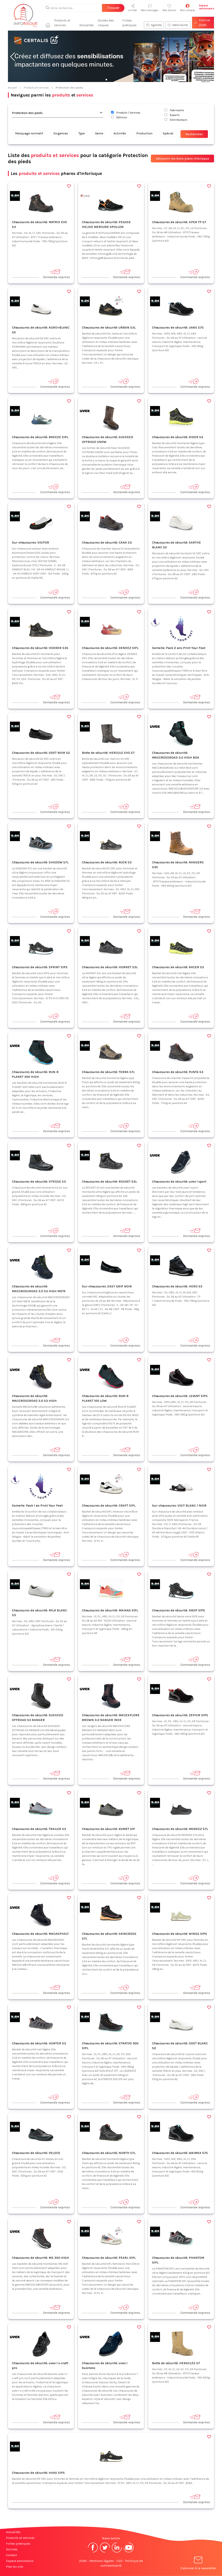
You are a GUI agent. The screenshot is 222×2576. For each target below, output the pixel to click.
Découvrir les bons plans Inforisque (182, 158)
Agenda (154, 25)
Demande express (56, 274)
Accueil (12, 87)
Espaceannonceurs (206, 7)
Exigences (60, 133)
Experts (172, 115)
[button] (12, 56)
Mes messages (150, 8)
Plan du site (14, 2566)
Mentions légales (101, 2561)
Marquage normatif (29, 133)
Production (144, 133)
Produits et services (65, 22)
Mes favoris (169, 8)
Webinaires (178, 25)
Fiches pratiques (131, 22)
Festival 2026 (203, 22)
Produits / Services (125, 112)
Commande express (195, 274)
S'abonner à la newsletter (198, 2564)
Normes (11, 2549)
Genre (99, 133)
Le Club (132, 8)
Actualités (89, 25)
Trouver (113, 8)
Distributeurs (176, 119)
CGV (119, 2561)
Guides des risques (108, 22)
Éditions (119, 117)
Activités (119, 133)
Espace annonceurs (20, 2561)
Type (81, 133)
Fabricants (174, 110)
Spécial (168, 133)
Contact (11, 2555)
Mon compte (187, 8)
